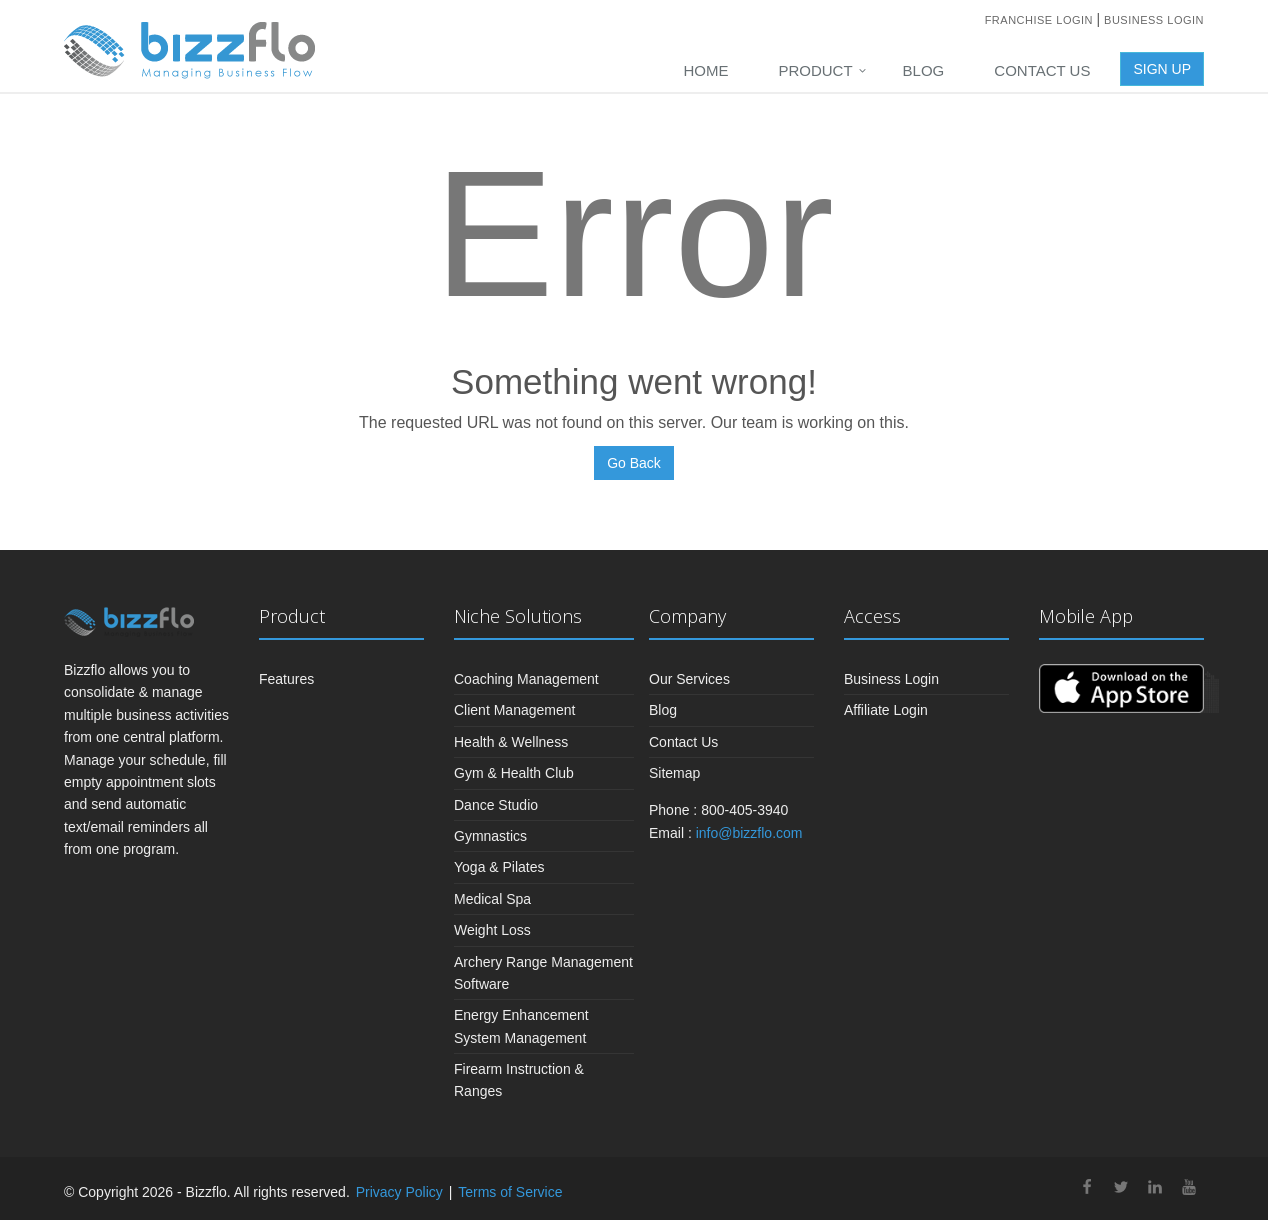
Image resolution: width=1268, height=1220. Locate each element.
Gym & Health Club (514, 773)
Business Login (1154, 20)
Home (705, 70)
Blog (924, 70)
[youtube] (1189, 1189)
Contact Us (1042, 70)
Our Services (689, 679)
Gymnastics (490, 836)
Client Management (514, 710)
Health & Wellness (511, 742)
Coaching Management (526, 679)
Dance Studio (496, 805)
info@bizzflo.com (749, 833)
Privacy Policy (399, 1192)
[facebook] (1087, 1189)
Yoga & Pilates (499, 867)
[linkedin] (1155, 1189)
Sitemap (674, 773)
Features (286, 679)
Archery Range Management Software (543, 973)
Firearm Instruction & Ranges (519, 1080)
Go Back (634, 463)
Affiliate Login (886, 710)
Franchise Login (1041, 20)
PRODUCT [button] (815, 70)
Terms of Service (510, 1192)
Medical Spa (492, 899)
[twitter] (1121, 1189)
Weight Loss (492, 930)
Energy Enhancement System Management (521, 1026)
